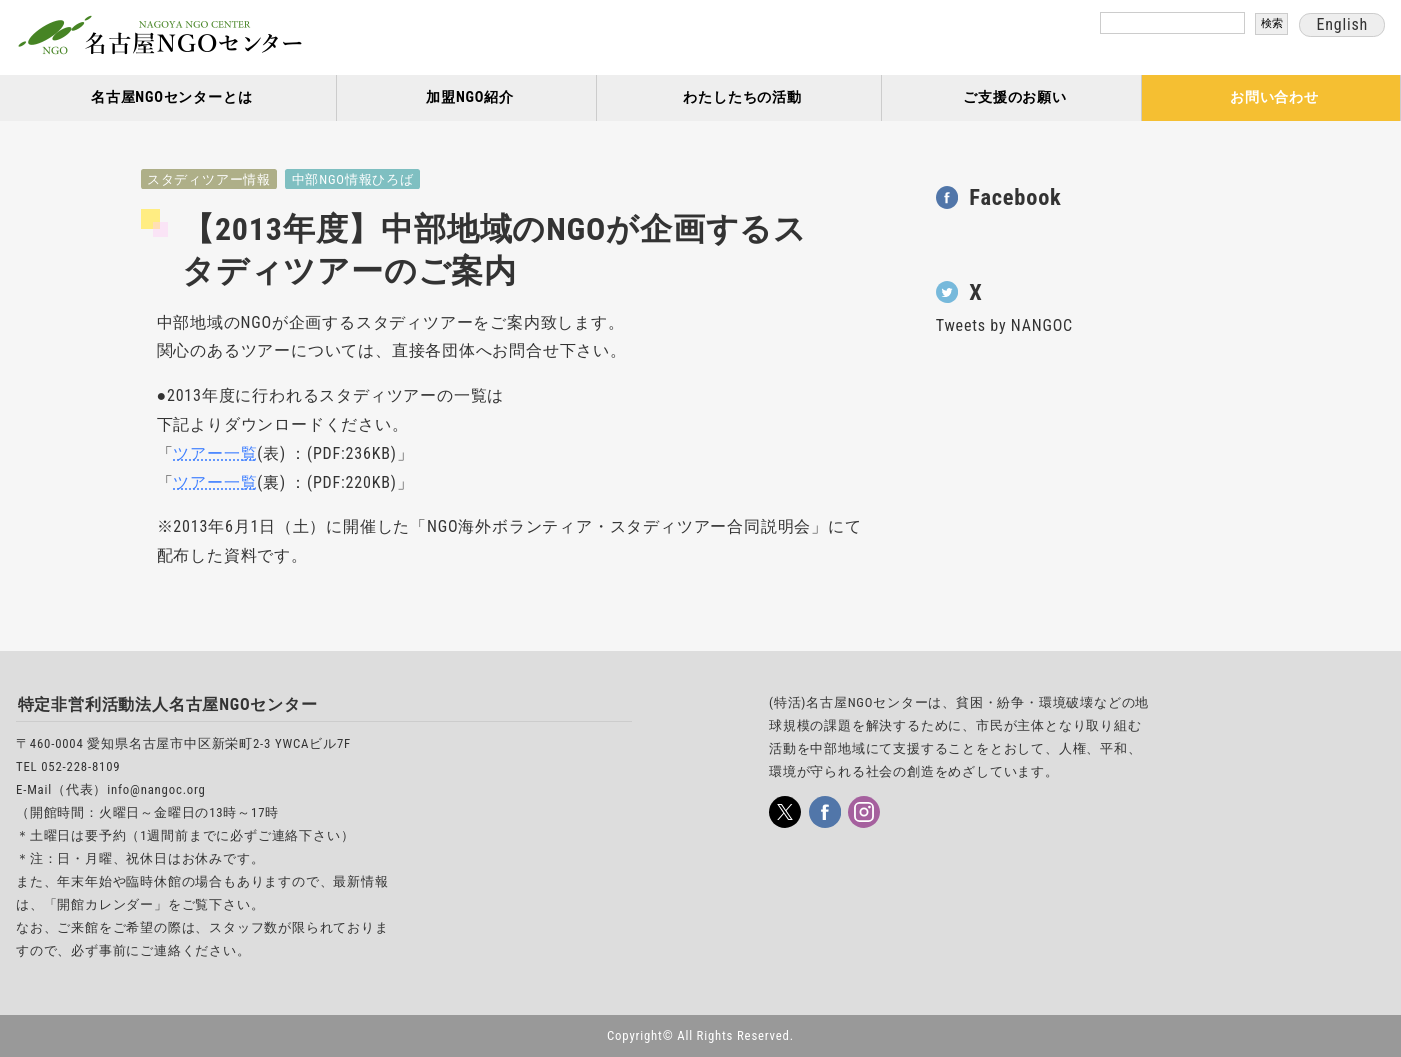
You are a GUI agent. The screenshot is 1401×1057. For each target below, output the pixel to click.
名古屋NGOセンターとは (172, 97)
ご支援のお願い (1015, 97)
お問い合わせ (1274, 97)
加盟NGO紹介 (470, 97)
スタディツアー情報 (209, 179)
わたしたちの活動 (742, 97)
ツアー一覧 (215, 453)
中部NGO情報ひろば (353, 179)
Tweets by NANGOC (1004, 325)
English (1342, 24)
